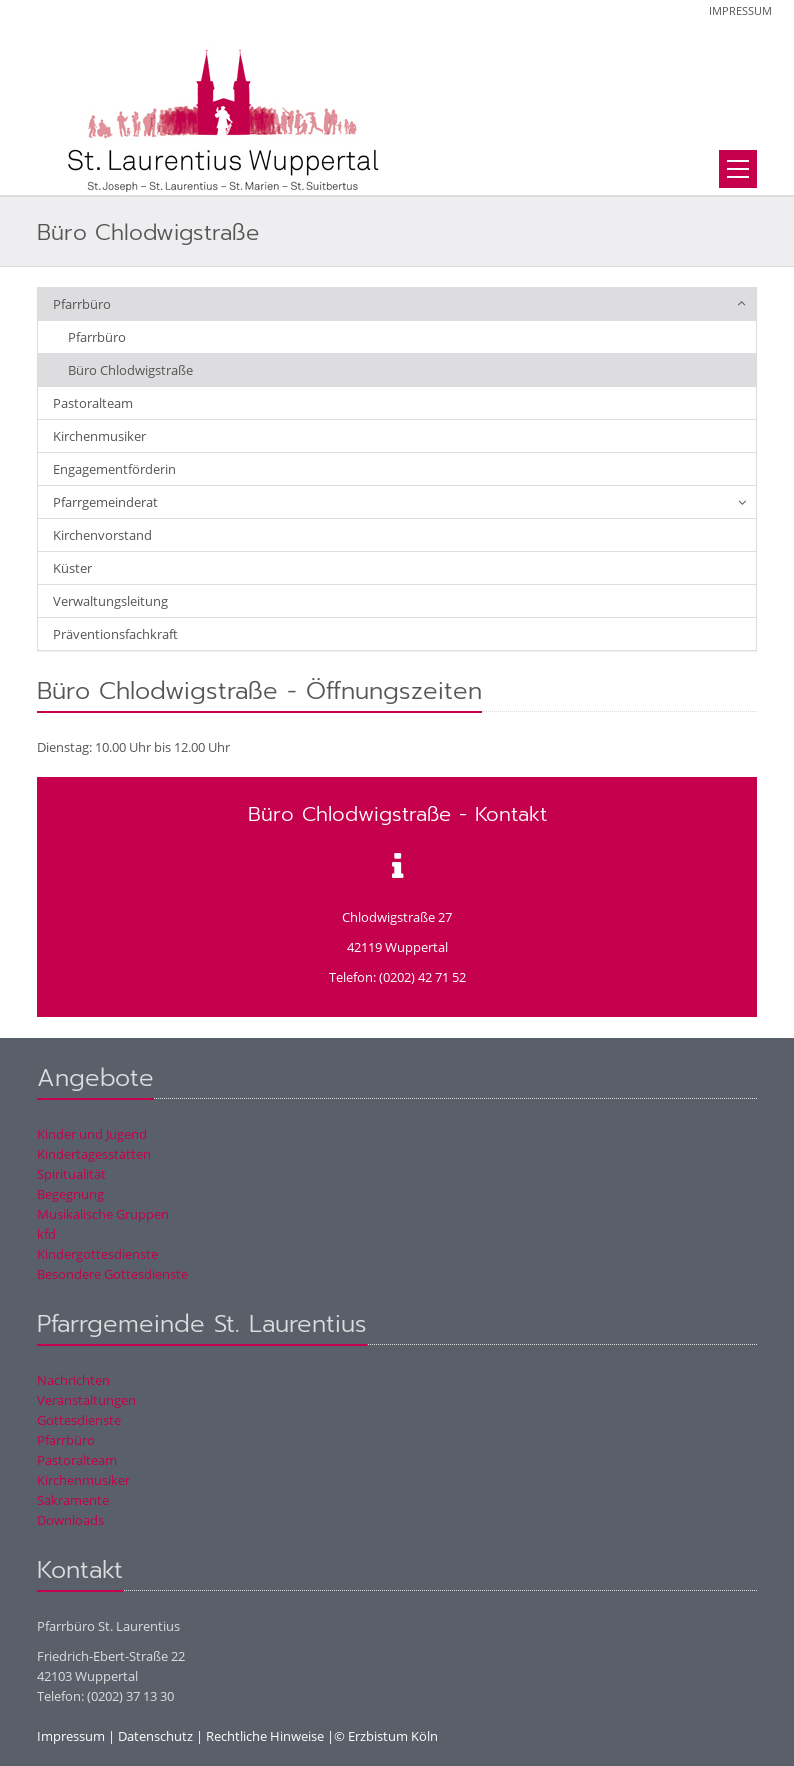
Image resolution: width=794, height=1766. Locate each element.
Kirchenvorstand (102, 535)
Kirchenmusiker (99, 436)
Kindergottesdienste (97, 1254)
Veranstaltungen (86, 1400)
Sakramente (73, 1500)
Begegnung (70, 1194)
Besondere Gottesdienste (112, 1274)
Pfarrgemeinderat (105, 502)
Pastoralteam (93, 403)
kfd (46, 1234)
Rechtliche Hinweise (265, 1736)
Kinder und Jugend (92, 1134)
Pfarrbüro (82, 304)
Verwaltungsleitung (110, 601)
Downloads (70, 1520)
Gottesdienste (79, 1420)
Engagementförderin (114, 469)
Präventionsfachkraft (115, 634)
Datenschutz (155, 1736)
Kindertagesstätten (94, 1154)
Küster (72, 568)
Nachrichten (73, 1380)
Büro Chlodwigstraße (130, 370)
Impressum (740, 10)
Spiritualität (71, 1174)
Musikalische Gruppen (103, 1214)
